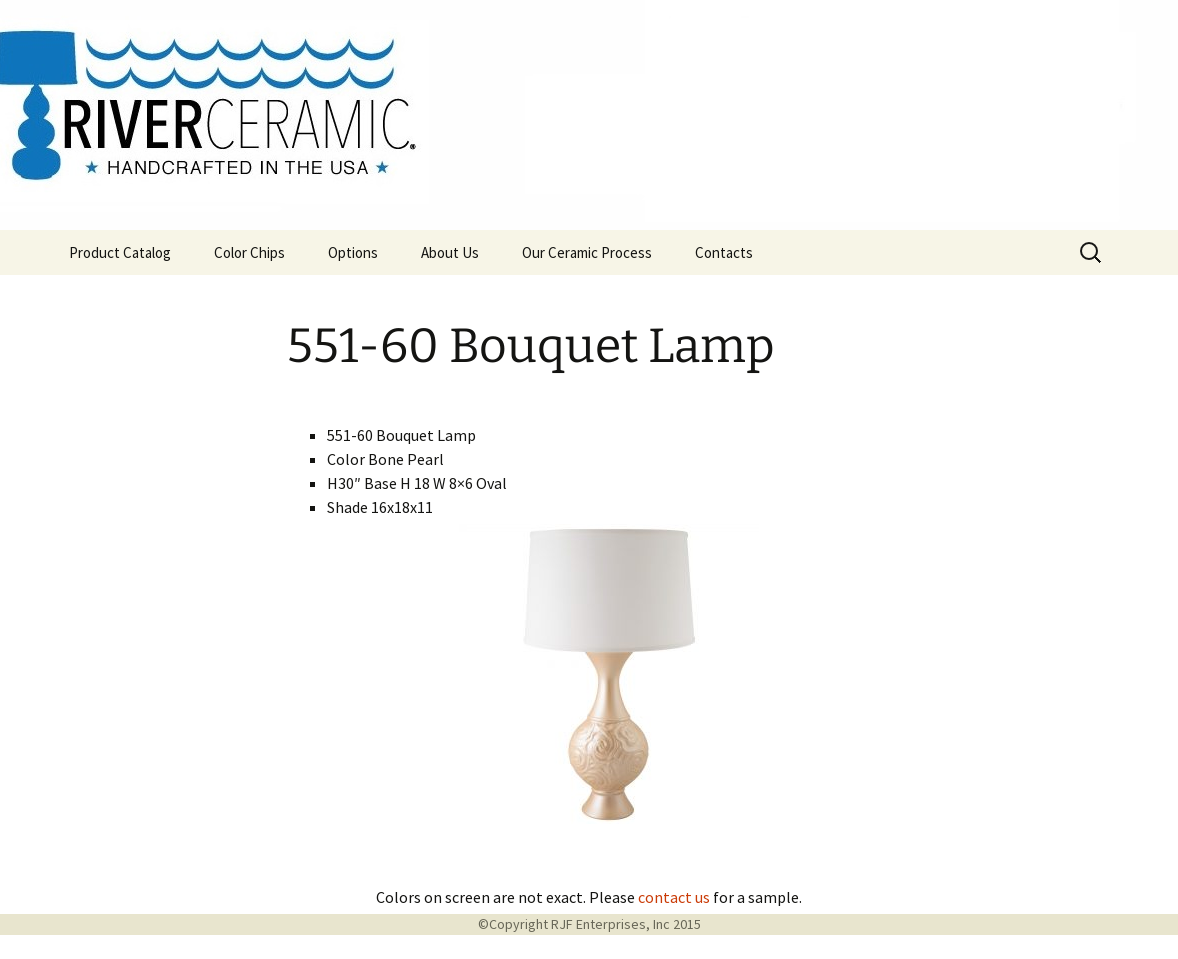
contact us (674, 897)
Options (353, 252)
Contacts (724, 252)
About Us (450, 252)
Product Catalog (120, 252)
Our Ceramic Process (587, 252)
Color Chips (249, 252)
